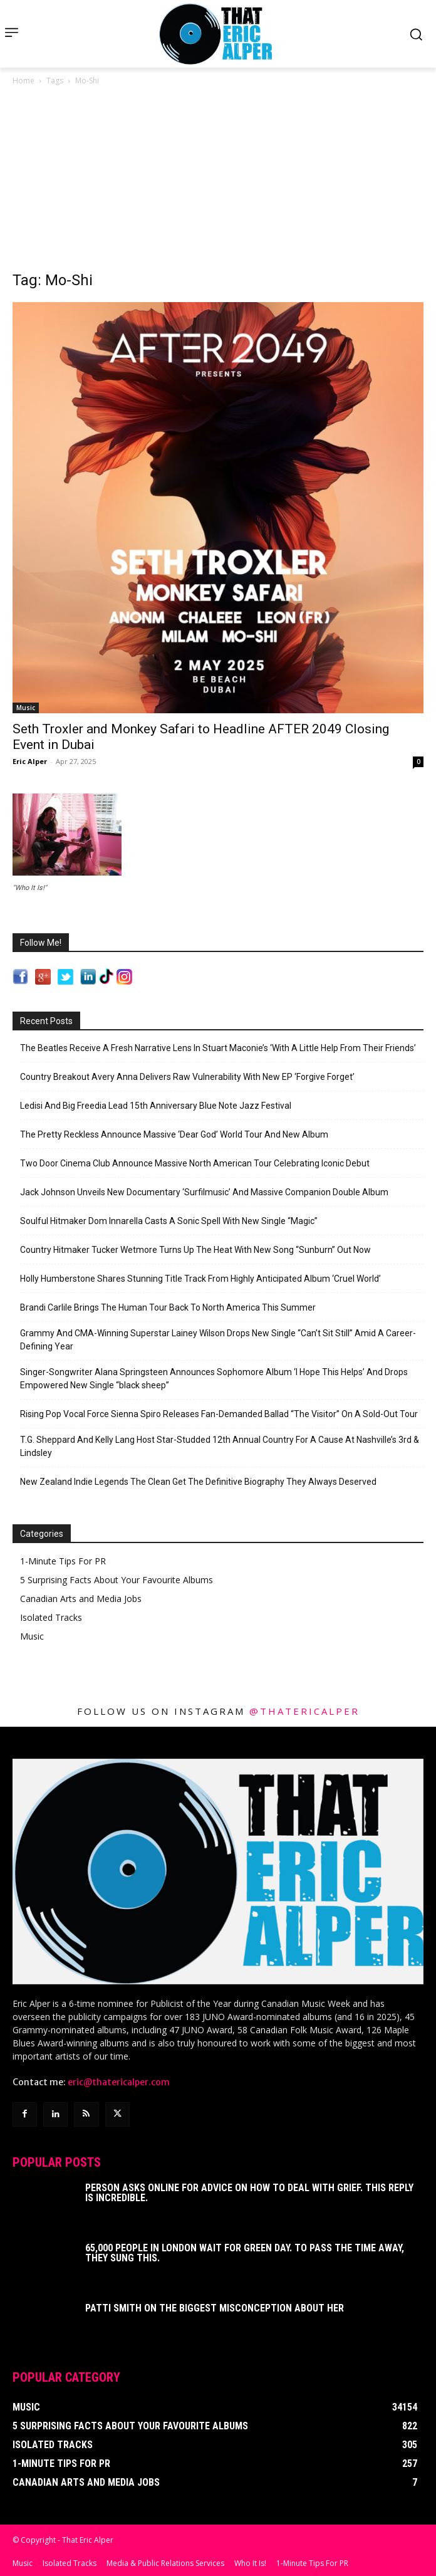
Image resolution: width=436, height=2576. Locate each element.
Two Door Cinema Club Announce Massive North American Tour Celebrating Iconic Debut (195, 1163)
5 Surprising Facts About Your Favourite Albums (116, 1580)
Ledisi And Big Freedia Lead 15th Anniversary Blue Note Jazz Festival (155, 1106)
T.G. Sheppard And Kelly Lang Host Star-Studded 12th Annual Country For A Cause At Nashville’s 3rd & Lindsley (219, 1446)
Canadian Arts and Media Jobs (81, 1599)
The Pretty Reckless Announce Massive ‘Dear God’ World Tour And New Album (174, 1134)
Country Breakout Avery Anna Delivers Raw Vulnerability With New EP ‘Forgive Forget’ (187, 1077)
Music (25, 707)
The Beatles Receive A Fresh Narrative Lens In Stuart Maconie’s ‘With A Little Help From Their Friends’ (218, 1048)
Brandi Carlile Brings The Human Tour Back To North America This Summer (168, 1307)
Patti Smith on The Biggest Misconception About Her (214, 2308)
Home (23, 80)
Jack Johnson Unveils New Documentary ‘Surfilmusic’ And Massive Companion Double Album (204, 1192)
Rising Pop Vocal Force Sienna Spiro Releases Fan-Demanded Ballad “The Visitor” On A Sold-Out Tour (219, 1414)
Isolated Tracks (51, 1617)
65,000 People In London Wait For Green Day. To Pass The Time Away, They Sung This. (244, 2253)
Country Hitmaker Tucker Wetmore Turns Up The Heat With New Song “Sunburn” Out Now (195, 1250)
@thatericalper (304, 1711)
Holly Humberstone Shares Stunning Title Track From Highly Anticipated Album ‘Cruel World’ (200, 1279)
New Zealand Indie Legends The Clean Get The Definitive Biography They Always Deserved (198, 1482)
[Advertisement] (218, 182)
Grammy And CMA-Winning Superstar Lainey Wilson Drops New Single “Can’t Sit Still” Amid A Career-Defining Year (218, 1339)
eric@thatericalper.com (119, 2082)
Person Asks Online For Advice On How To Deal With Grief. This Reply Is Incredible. (249, 2193)
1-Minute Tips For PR (63, 1561)
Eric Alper (30, 761)
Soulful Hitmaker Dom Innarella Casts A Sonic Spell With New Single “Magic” (169, 1221)
